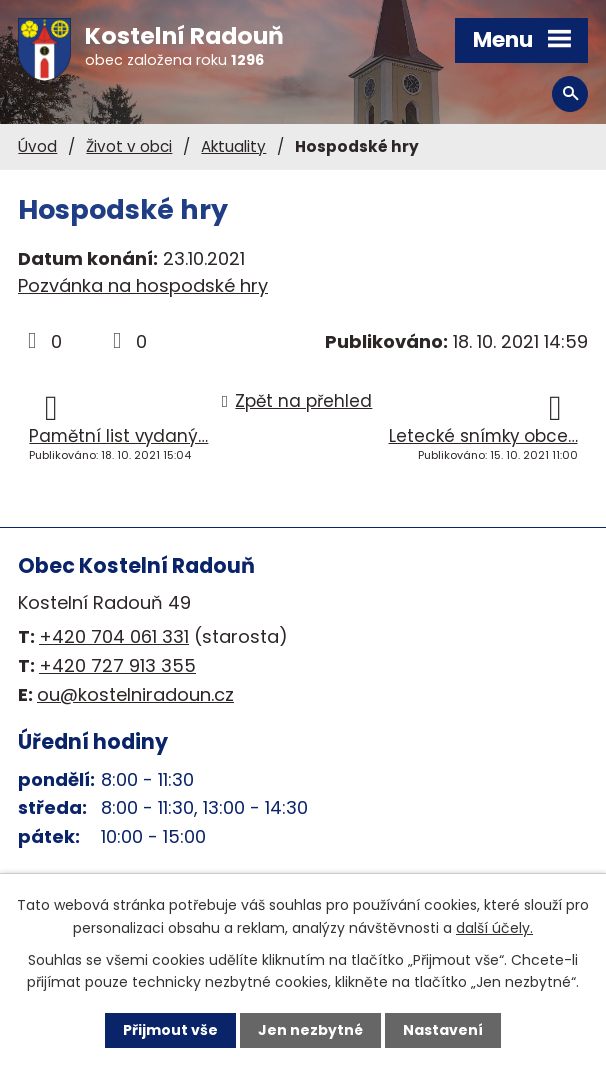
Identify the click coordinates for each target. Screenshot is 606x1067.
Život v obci (129, 146)
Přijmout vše (170, 1030)
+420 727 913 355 (117, 665)
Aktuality (233, 146)
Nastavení (443, 1030)
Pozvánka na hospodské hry (143, 285)
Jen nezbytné (310, 1030)
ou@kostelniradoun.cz (135, 694)
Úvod (37, 146)
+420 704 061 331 (114, 636)
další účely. (494, 927)
